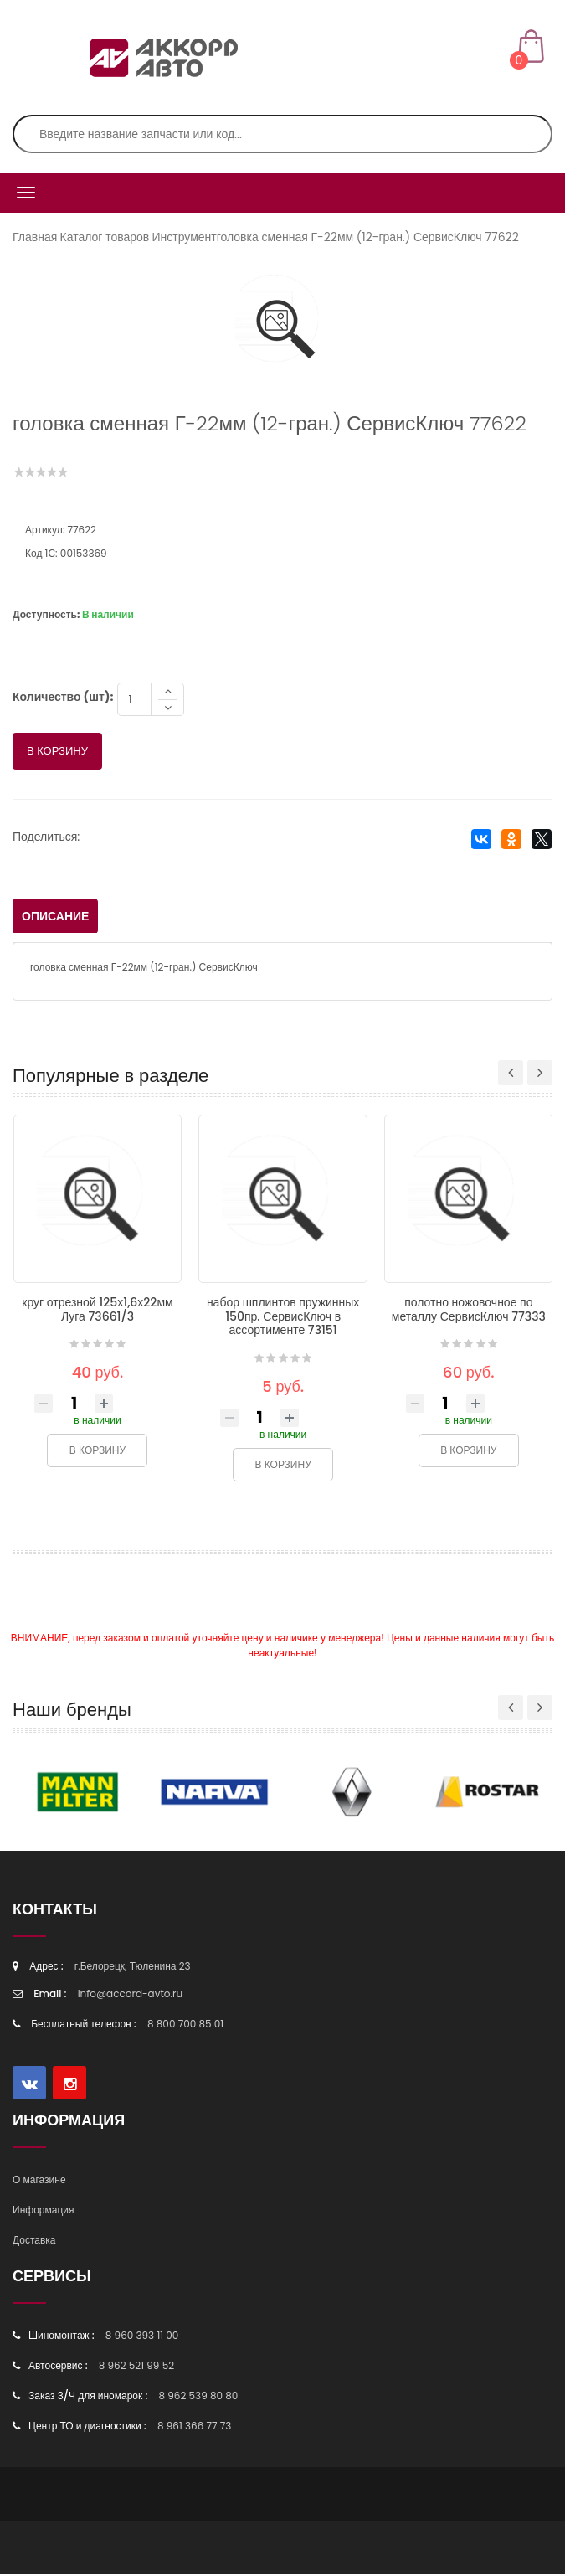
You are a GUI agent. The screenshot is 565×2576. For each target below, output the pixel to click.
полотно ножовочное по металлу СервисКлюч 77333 (469, 1311)
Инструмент (184, 237)
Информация (43, 2211)
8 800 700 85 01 (185, 2025)
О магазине (39, 2181)
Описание (55, 917)
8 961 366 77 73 (194, 2427)
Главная (35, 237)
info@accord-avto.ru (130, 1995)
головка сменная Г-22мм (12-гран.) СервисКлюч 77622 (368, 237)
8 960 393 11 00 (142, 2337)
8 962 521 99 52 (136, 2367)
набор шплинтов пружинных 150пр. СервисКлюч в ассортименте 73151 (283, 1318)
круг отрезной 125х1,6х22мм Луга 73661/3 (97, 1311)
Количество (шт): (63, 698)
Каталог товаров (105, 237)
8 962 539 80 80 (198, 2397)
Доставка (34, 2241)
